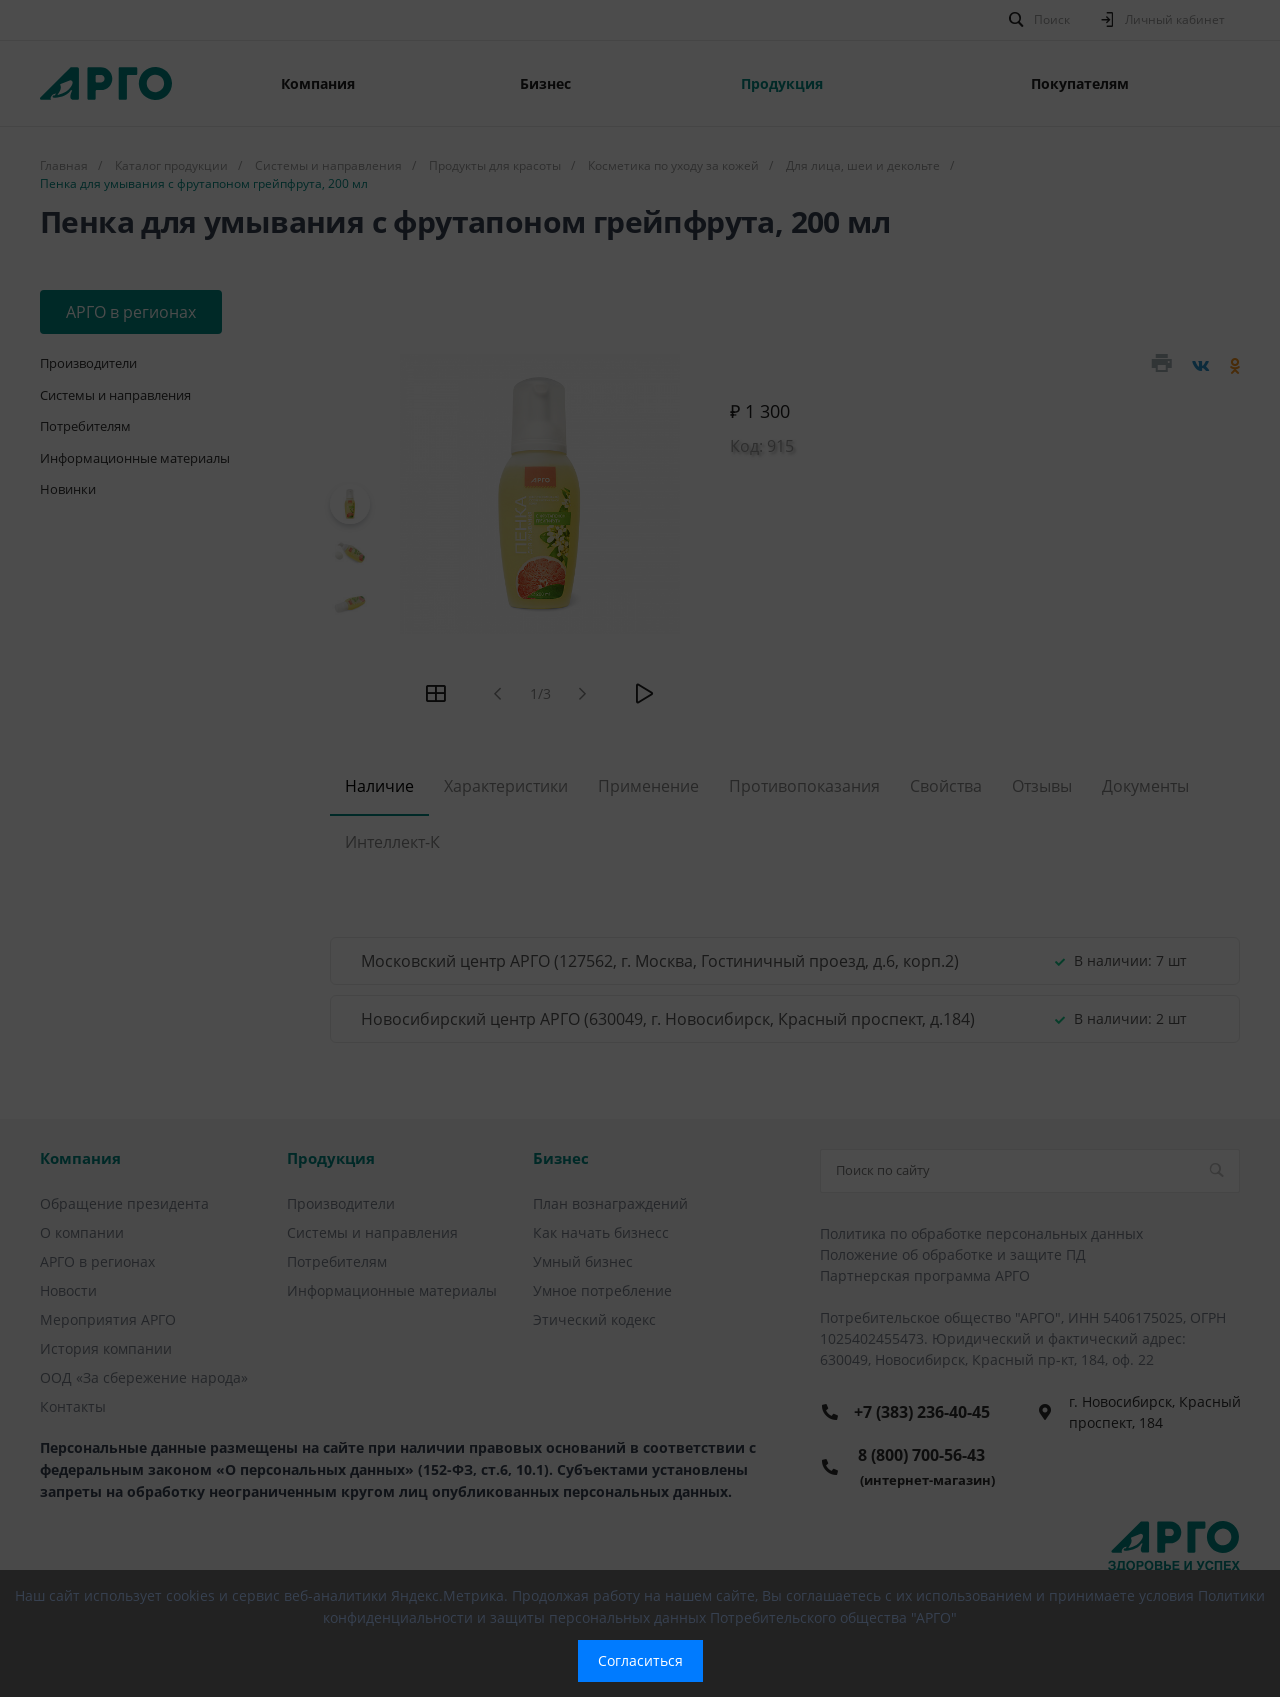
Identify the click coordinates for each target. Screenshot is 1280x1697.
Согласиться (640, 1660)
